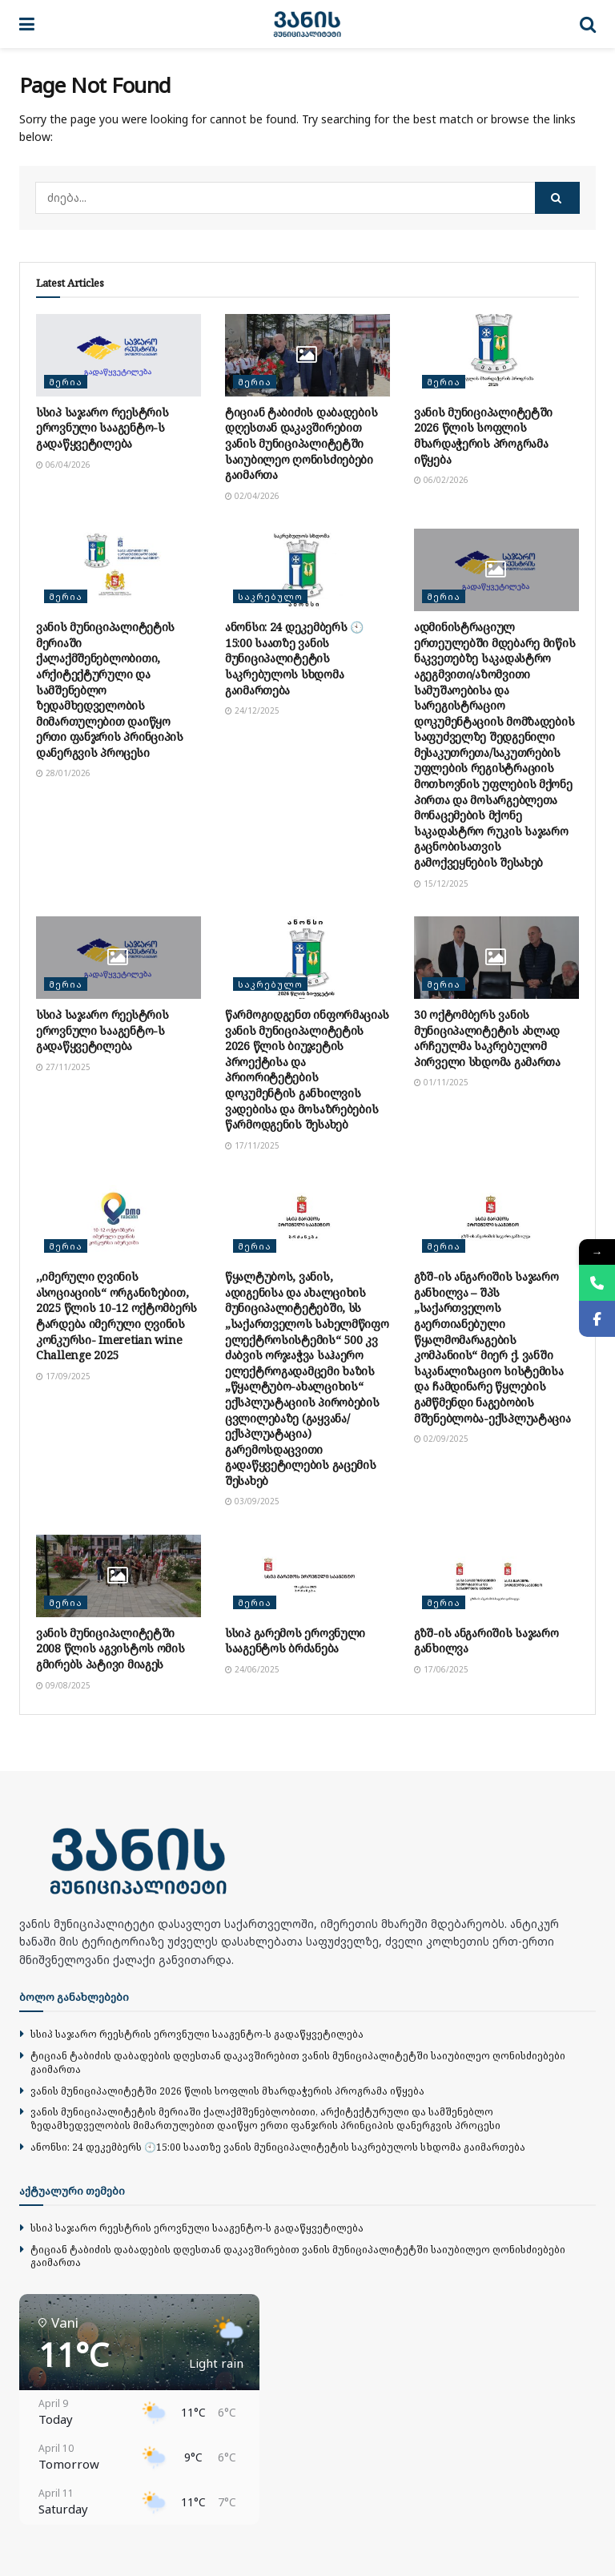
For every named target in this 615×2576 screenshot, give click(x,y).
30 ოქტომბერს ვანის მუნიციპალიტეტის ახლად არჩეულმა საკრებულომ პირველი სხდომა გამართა (487, 1038)
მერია (65, 382)
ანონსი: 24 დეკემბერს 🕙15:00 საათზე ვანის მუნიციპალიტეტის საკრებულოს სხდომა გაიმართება (294, 658)
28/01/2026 (63, 773)
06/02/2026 (441, 479)
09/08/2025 (63, 1685)
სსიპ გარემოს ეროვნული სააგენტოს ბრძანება (295, 1640)
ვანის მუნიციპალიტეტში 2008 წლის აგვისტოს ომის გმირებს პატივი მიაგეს (110, 1648)
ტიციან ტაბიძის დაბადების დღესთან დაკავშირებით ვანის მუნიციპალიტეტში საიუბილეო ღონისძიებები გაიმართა (301, 443)
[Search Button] (557, 198)
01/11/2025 (441, 1082)
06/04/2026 (63, 464)
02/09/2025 (441, 1438)
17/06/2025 (441, 1669)
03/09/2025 (252, 1501)
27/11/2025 (63, 1067)
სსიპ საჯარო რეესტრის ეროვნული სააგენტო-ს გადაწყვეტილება (102, 428)
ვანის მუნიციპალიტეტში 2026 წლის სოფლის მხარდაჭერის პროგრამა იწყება (483, 436)
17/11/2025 (252, 1145)
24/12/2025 (252, 710)
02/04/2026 (252, 495)
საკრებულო (270, 596)
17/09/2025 (63, 1376)
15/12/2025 (441, 883)
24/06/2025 (252, 1669)
